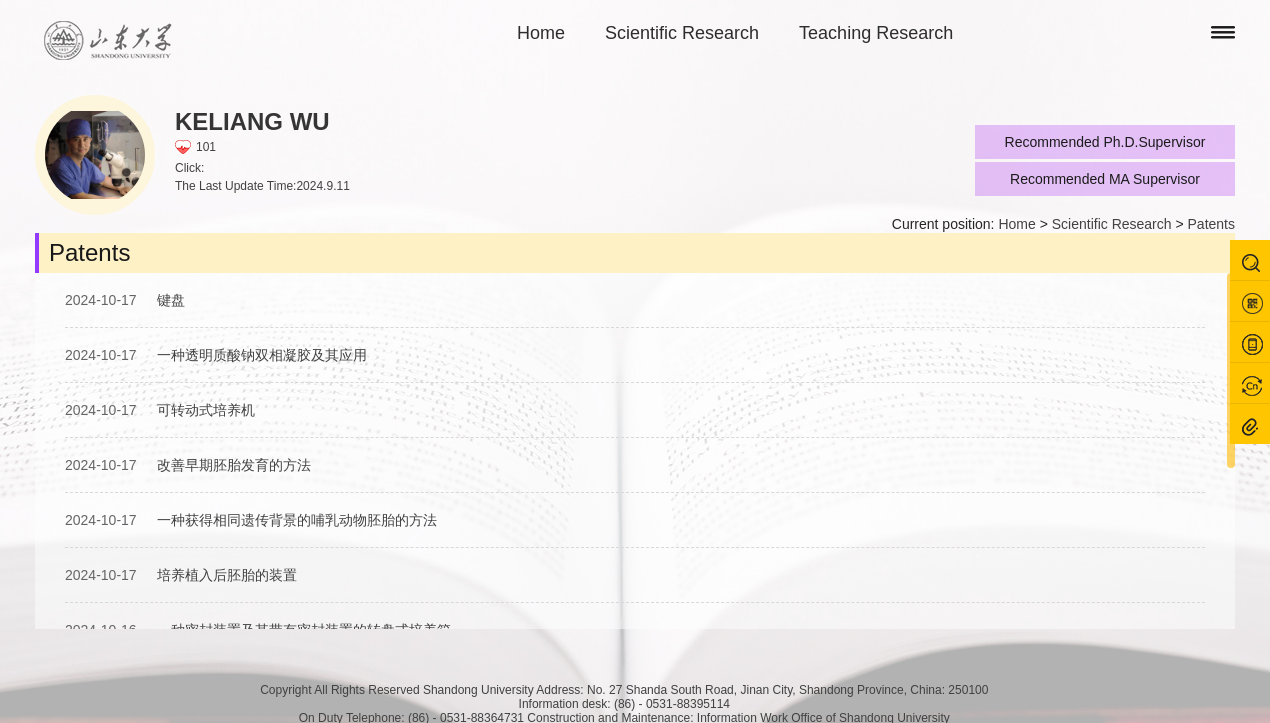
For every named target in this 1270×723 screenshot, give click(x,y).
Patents (1211, 224)
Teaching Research (876, 33)
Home (541, 33)
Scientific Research (682, 33)
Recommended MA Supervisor (1105, 179)
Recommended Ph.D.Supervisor (1105, 142)
